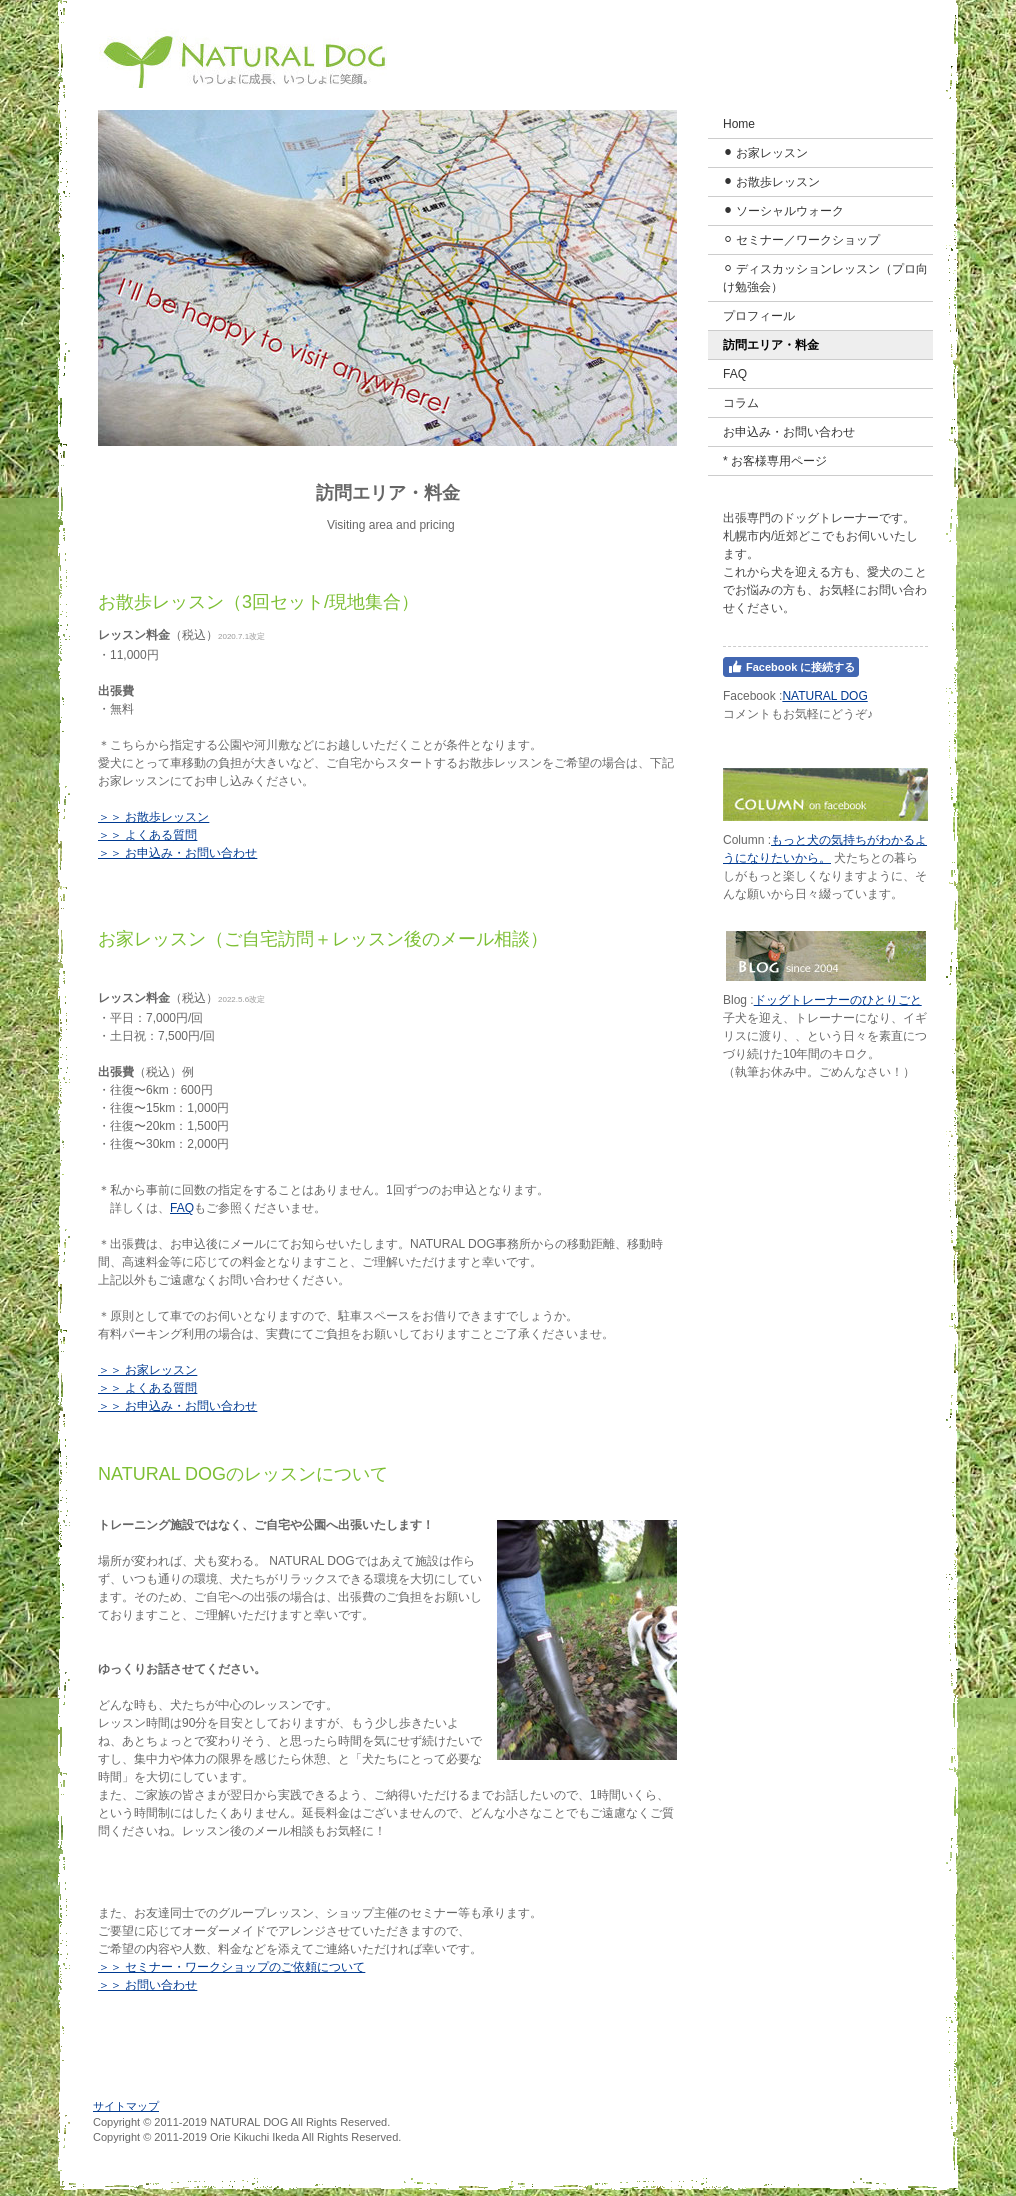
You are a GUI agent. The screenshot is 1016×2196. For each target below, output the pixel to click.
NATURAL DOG (824, 696)
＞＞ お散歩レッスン (153, 817)
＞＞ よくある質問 (147, 835)
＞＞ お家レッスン (147, 1370)
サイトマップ (126, 2106)
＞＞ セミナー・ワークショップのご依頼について (231, 1967)
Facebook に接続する (791, 667)
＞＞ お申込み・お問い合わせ (177, 853)
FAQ (182, 1208)
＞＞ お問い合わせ (147, 1985)
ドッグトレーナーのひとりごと (838, 1000)
